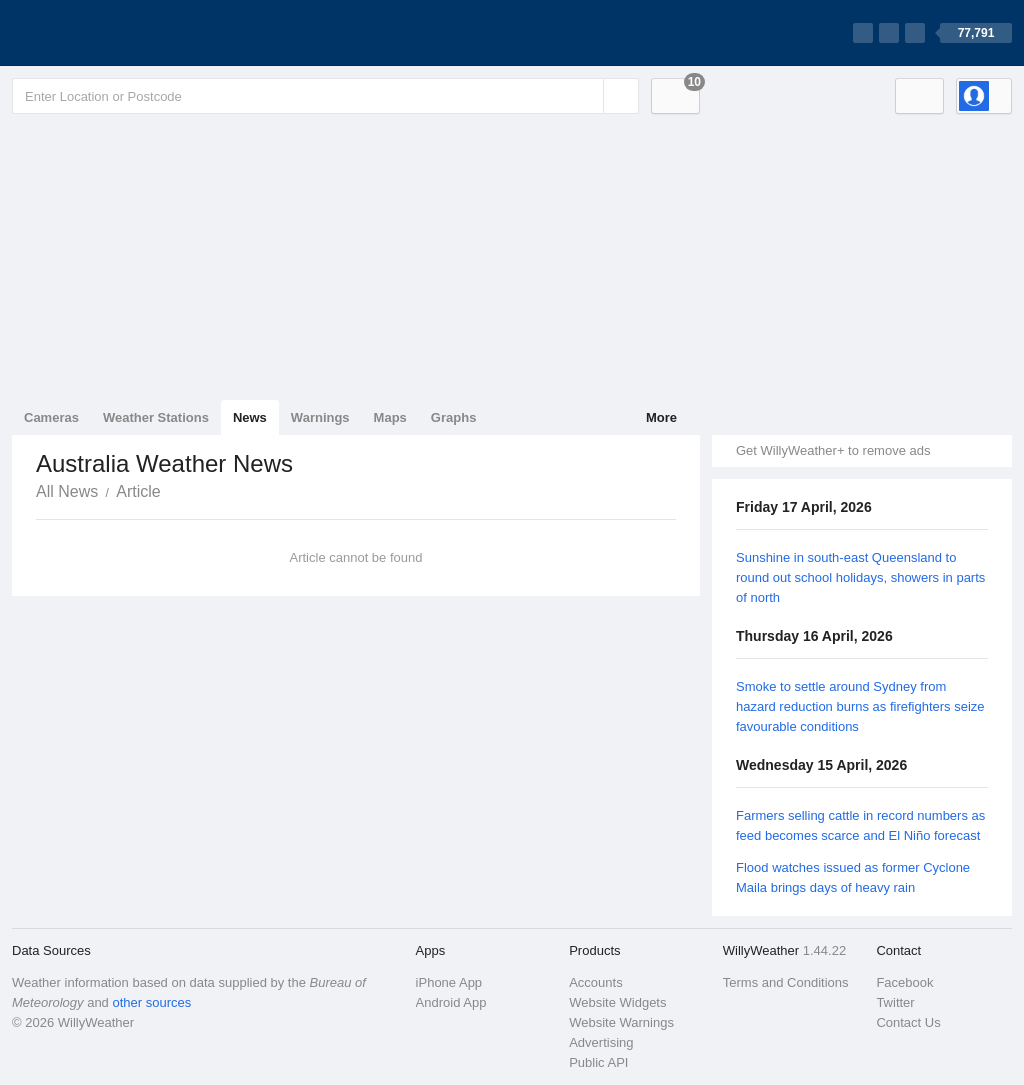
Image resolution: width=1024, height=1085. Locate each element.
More (661, 417)
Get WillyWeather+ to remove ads (833, 450)
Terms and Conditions (786, 982)
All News (67, 491)
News (250, 417)
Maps (390, 417)
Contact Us (908, 1022)
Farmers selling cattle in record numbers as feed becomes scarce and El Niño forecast (860, 825)
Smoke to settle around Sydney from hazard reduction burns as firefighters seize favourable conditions (860, 706)
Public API (598, 1062)
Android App (451, 1002)
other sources (151, 1002)
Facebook (904, 982)
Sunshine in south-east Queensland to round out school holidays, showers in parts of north (860, 577)
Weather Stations (156, 417)
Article (138, 491)
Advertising (601, 1042)
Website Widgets (617, 1002)
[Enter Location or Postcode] (325, 96)
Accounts (595, 982)
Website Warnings (621, 1022)
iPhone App (449, 982)
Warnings (320, 417)
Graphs (454, 417)
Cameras (51, 417)
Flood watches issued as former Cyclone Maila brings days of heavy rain (853, 877)
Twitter (895, 1002)
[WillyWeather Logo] (106, 33)
